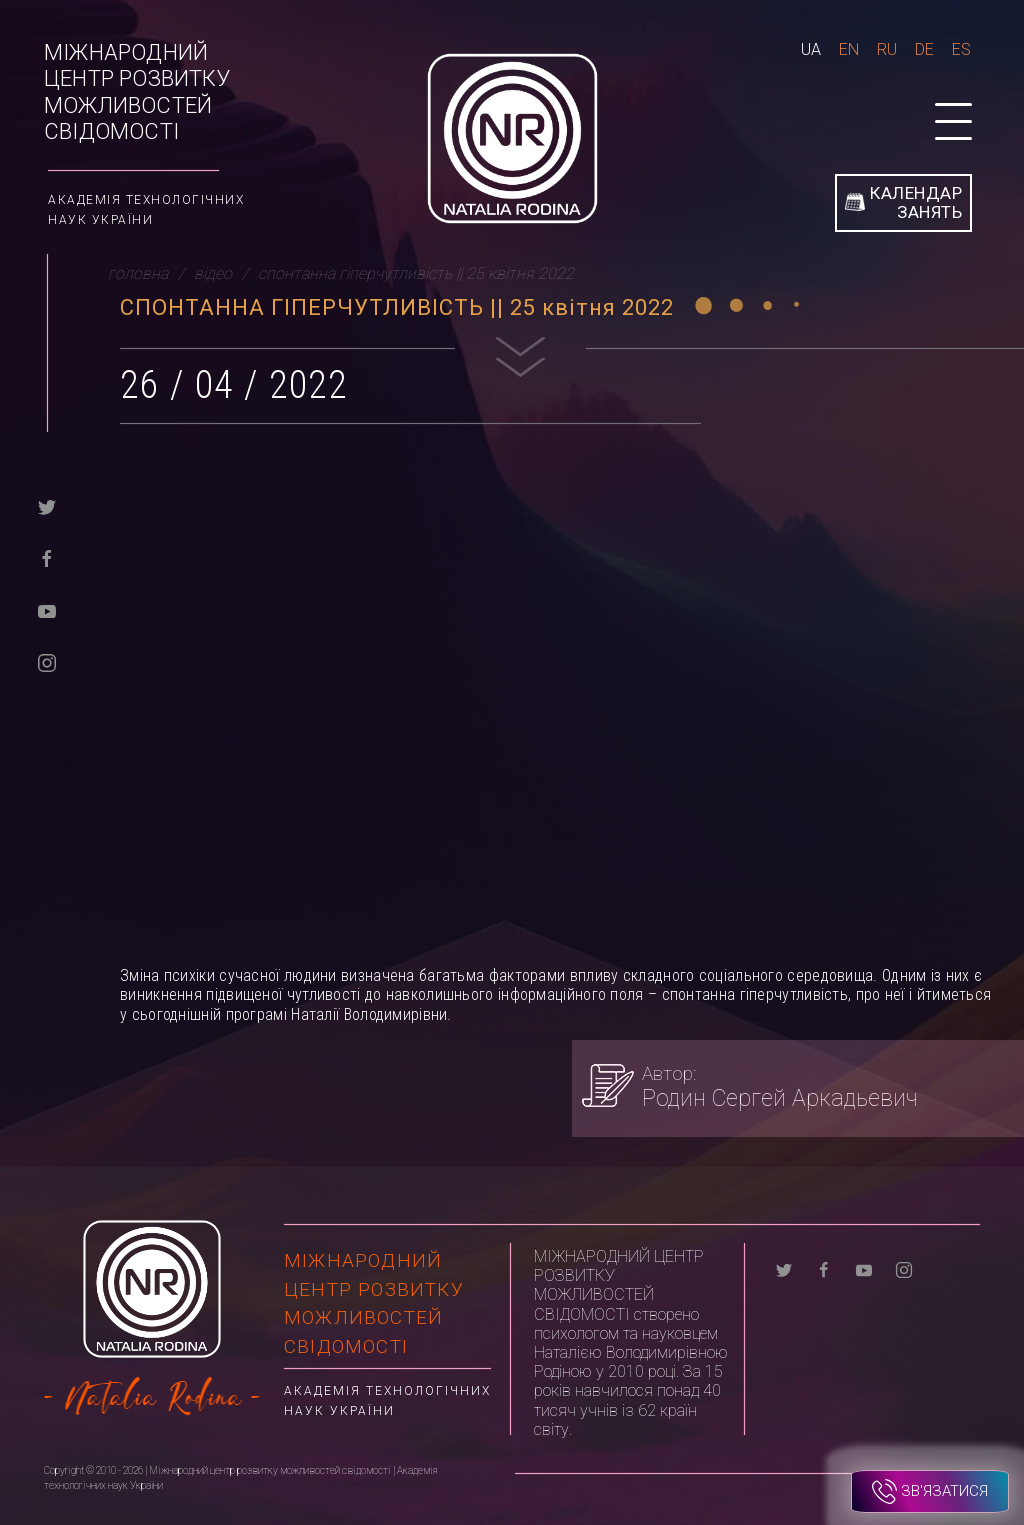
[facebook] (47, 557)
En (849, 49)
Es (961, 49)
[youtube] (47, 609)
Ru (887, 49)
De (924, 49)
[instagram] (47, 661)
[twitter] (47, 505)
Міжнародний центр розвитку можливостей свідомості (137, 92)
